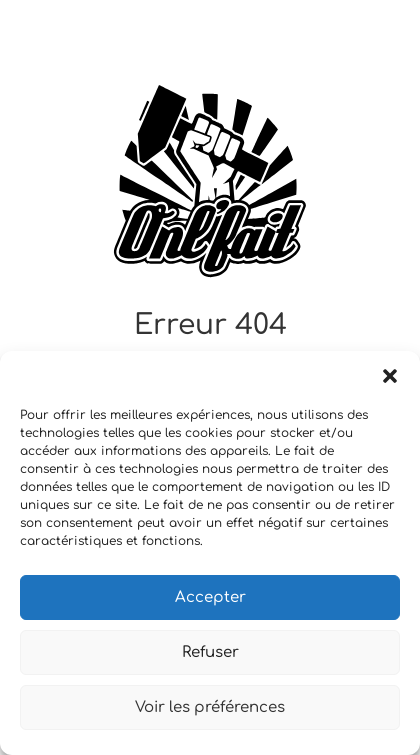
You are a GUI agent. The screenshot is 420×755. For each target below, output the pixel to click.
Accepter (210, 597)
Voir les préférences (210, 707)
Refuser (210, 652)
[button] (390, 376)
